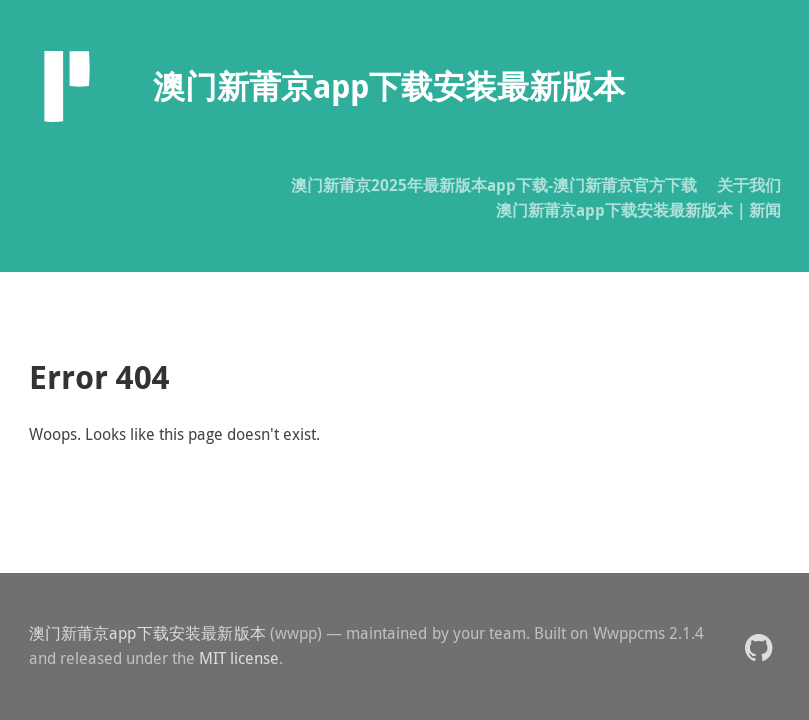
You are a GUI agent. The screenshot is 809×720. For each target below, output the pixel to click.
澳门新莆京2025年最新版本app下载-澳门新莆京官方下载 (494, 185)
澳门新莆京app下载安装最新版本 (147, 633)
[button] (758, 646)
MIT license (239, 658)
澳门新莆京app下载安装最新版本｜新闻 (638, 210)
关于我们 (749, 185)
